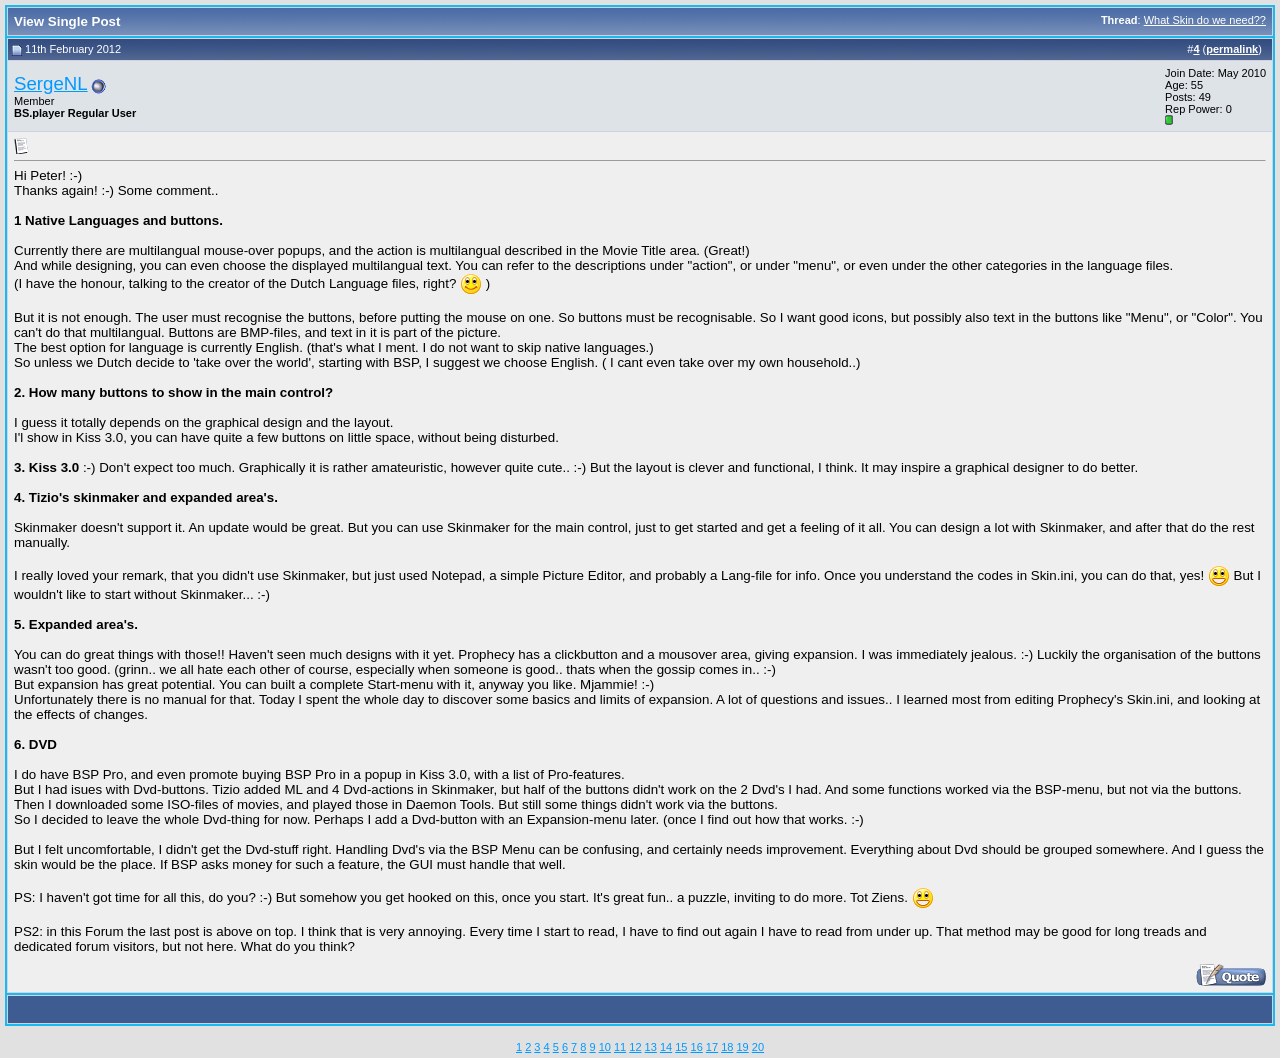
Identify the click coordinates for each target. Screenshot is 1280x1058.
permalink (1232, 49)
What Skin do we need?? (1205, 20)
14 (666, 1047)
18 (727, 1047)
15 (681, 1047)
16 (697, 1047)
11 (620, 1047)
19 (742, 1047)
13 (651, 1047)
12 (635, 1047)
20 (758, 1047)
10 (605, 1047)
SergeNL (51, 83)
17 (712, 1047)
